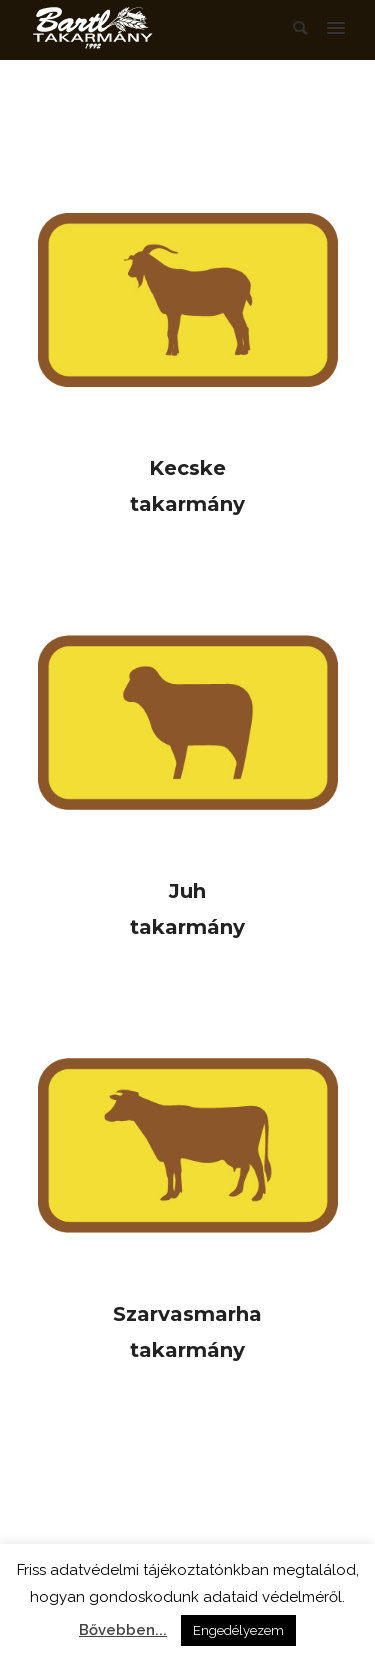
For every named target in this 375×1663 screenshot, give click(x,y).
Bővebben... (123, 1630)
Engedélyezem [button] (238, 1630)
